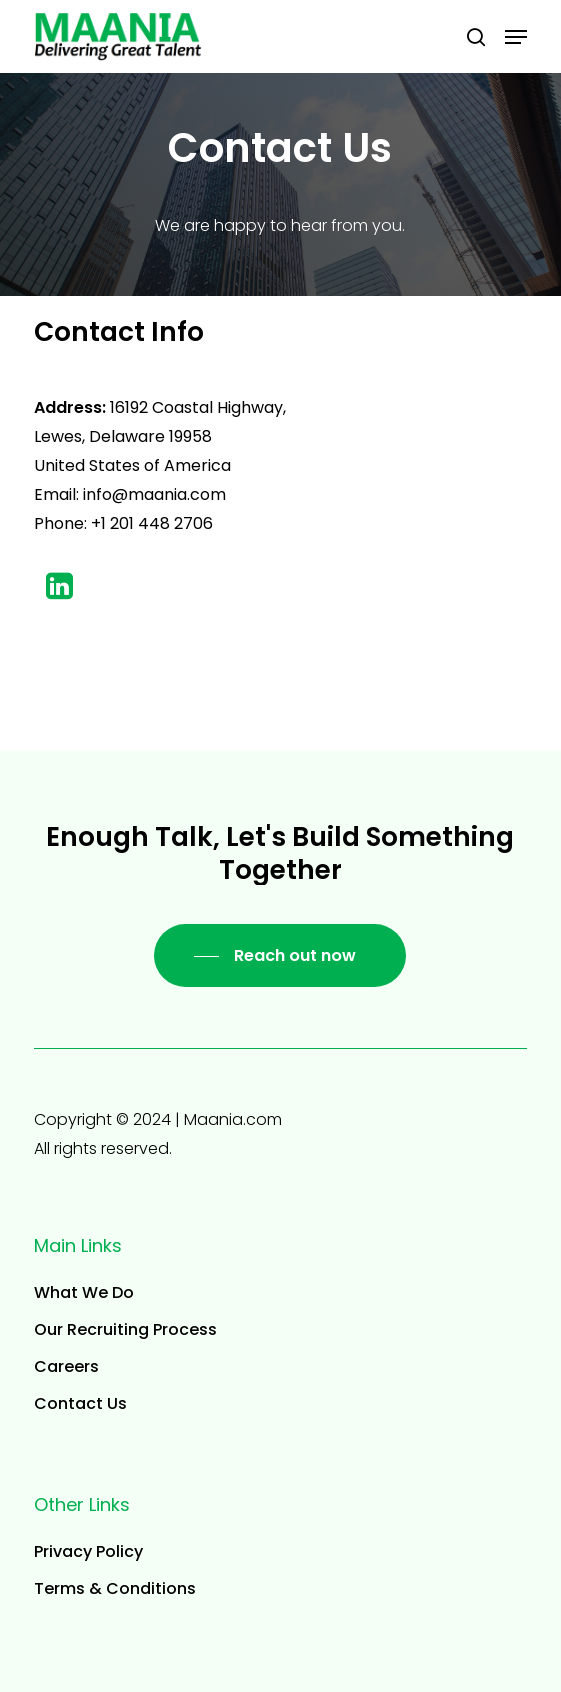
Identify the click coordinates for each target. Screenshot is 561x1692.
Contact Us (80, 1403)
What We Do (84, 1292)
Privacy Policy (88, 1551)
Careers (66, 1366)
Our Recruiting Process (125, 1329)
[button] (516, 37)
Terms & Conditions (115, 1588)
